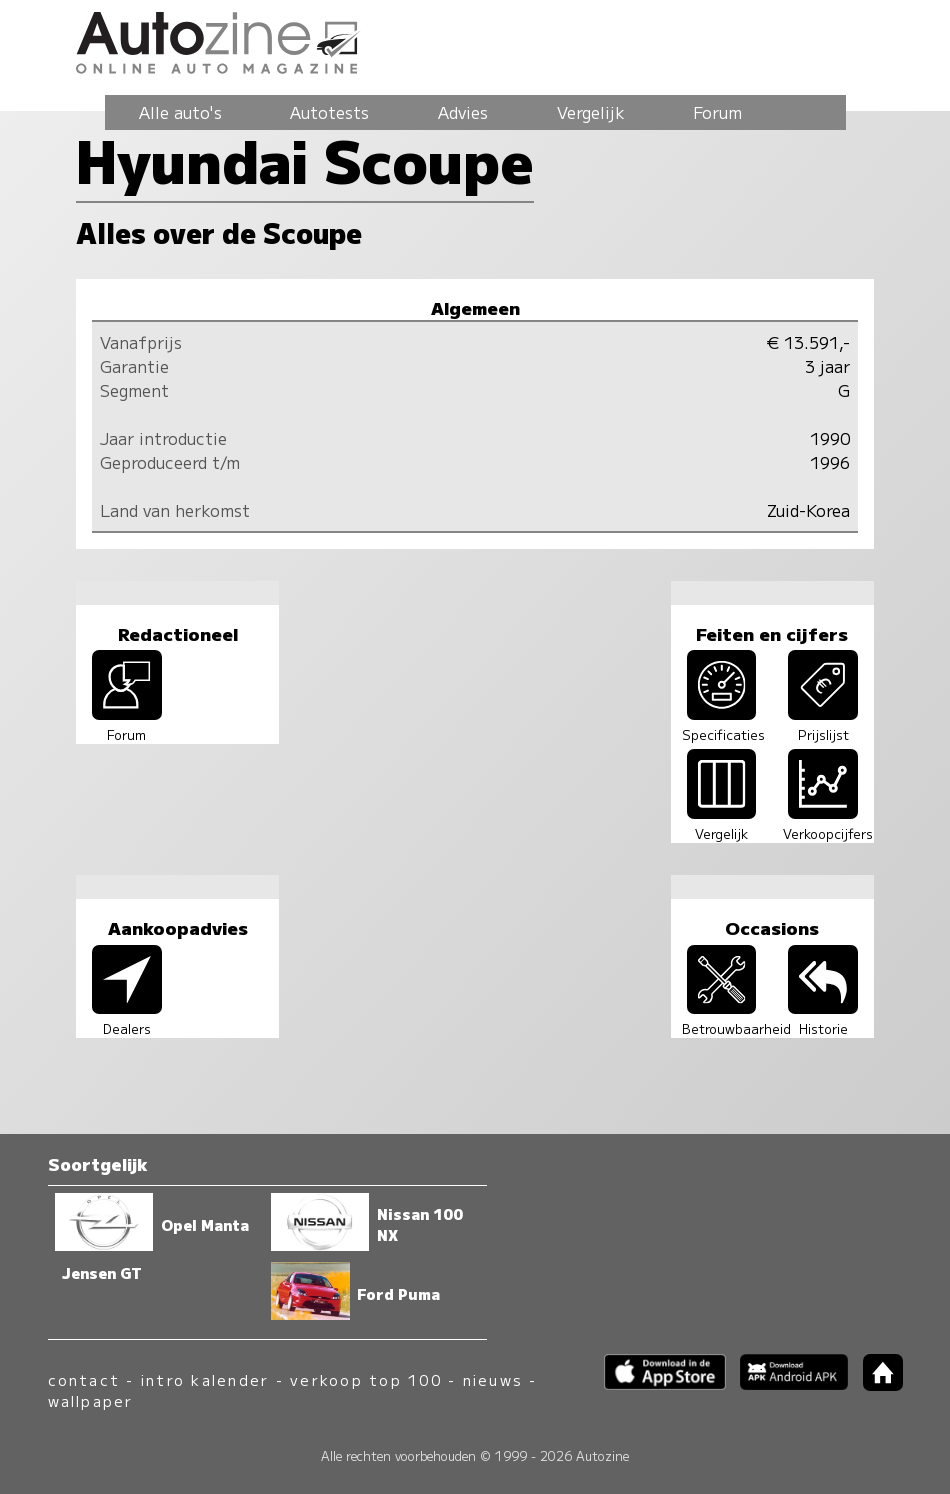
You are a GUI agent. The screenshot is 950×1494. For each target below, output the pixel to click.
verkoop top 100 (366, 1379)
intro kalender (205, 1379)
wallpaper (91, 1400)
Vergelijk (591, 112)
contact (84, 1379)
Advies (463, 112)
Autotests (329, 112)
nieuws (493, 1379)
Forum (717, 112)
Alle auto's (180, 112)
